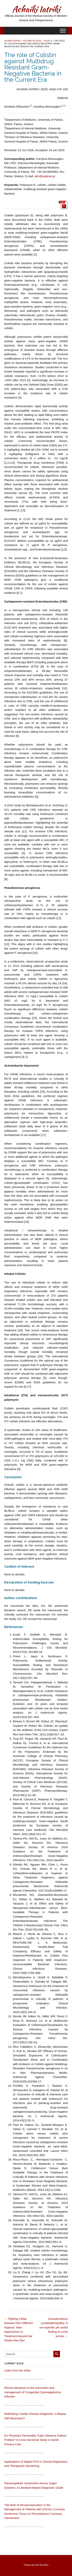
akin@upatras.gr (45, 176)
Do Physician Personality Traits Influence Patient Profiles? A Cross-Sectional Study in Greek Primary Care (35, 2440)
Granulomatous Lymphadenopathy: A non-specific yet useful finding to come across (53, 2327)
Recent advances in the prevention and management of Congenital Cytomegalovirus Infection (32, 2392)
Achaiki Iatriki (36, 9)
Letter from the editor (17, 2370)
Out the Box (42, 2564)
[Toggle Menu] (63, 30)
